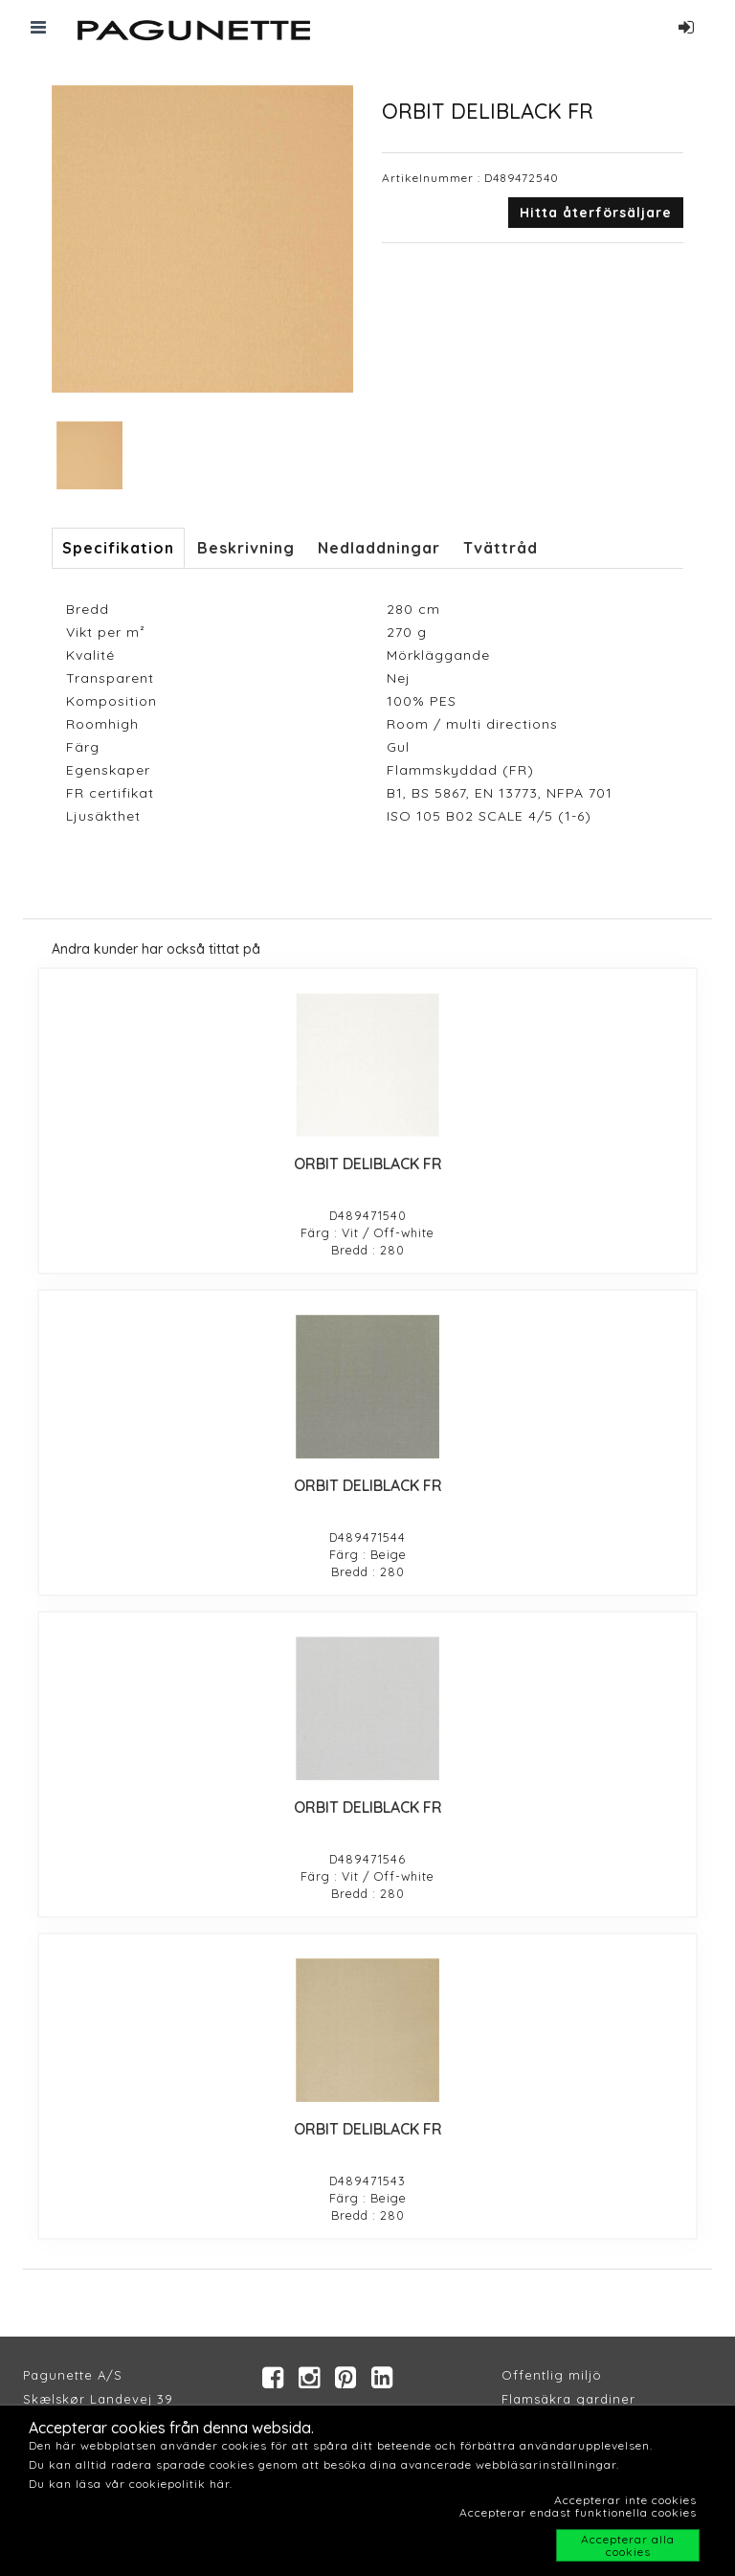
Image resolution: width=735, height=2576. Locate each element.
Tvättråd (500, 547)
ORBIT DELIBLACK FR (368, 1163)
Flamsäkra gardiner (568, 2399)
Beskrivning (246, 547)
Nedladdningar (379, 547)
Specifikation (118, 547)
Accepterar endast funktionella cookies (578, 2512)
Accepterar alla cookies (628, 2545)
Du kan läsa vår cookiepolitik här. (131, 2483)
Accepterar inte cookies (625, 2500)
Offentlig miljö (551, 2375)
